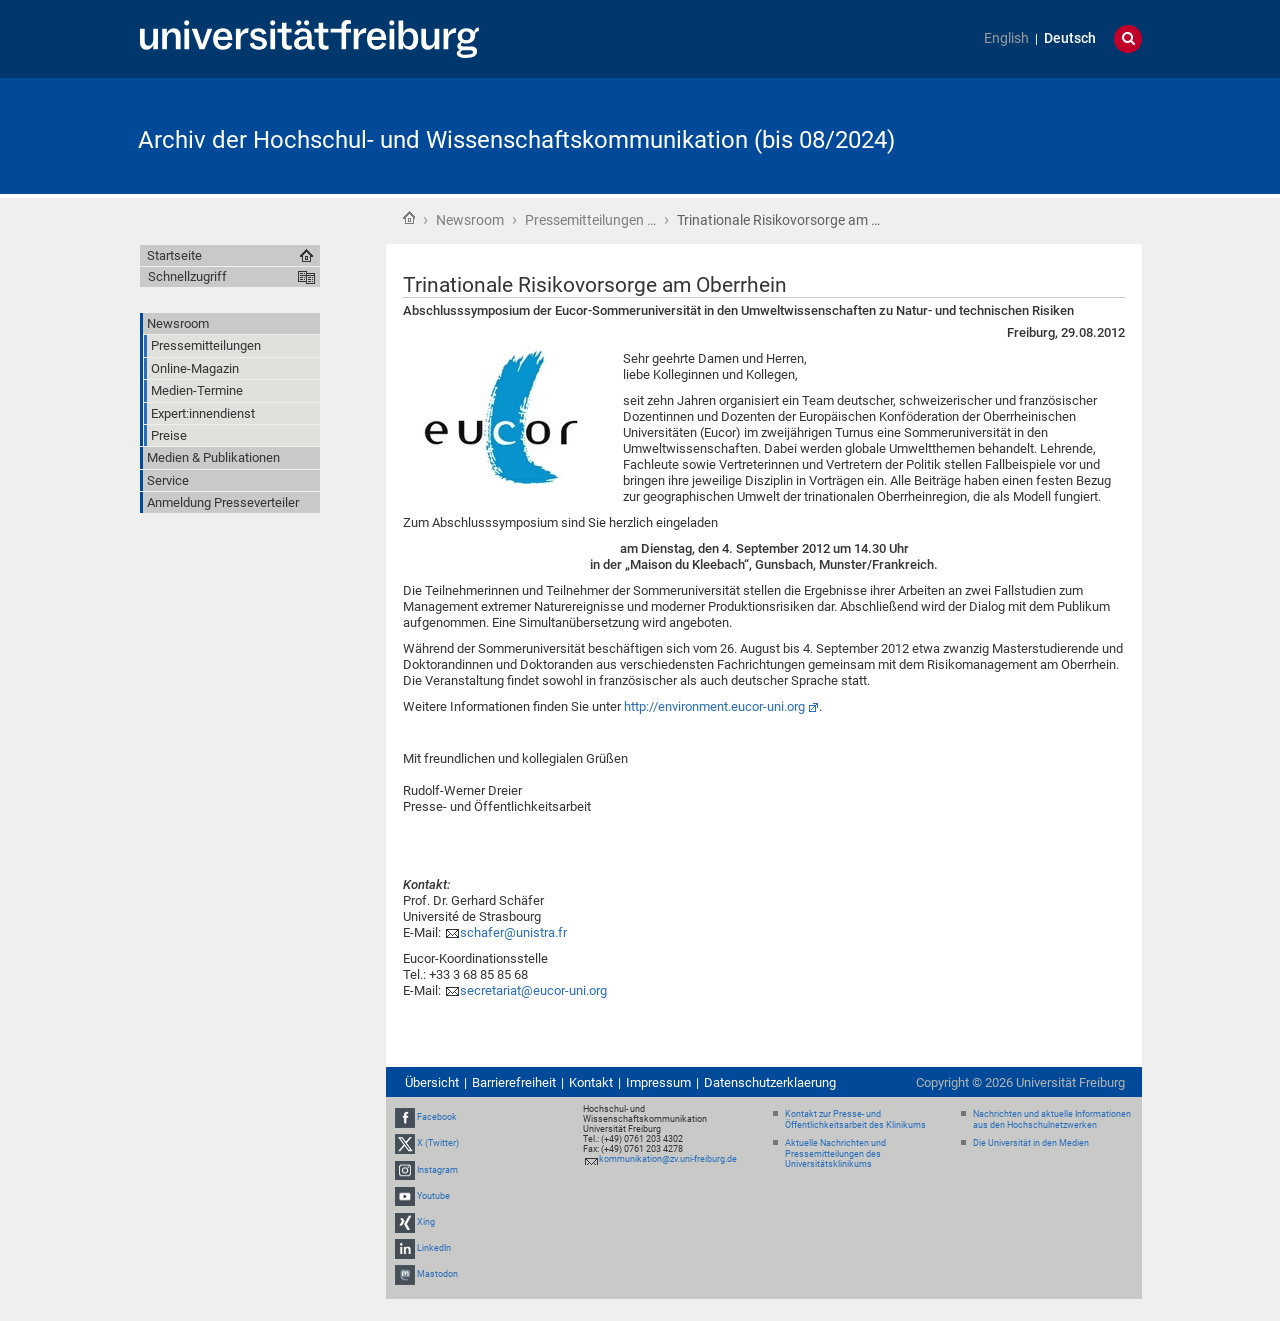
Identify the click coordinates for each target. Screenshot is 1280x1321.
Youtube (433, 1196)
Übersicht (432, 1082)
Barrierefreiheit (514, 1082)
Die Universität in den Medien (1031, 1143)
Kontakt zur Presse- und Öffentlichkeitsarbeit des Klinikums (855, 1119)
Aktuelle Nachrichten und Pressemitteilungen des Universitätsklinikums (835, 1154)
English (1006, 38)
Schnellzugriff (187, 276)
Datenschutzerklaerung (770, 1082)
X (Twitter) (438, 1143)
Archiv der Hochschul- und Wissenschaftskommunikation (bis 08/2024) (516, 140)
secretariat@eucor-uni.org (533, 990)
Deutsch (1070, 38)
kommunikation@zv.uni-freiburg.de (668, 1159)
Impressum (658, 1082)
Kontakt (591, 1082)
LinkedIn (434, 1248)
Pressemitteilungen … (590, 220)
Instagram (437, 1170)
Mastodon (437, 1275)
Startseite (409, 218)
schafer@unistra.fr (513, 932)
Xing (426, 1222)
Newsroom (470, 220)
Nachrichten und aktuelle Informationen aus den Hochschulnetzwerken (1052, 1119)
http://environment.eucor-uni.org (714, 706)
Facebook (437, 1117)
